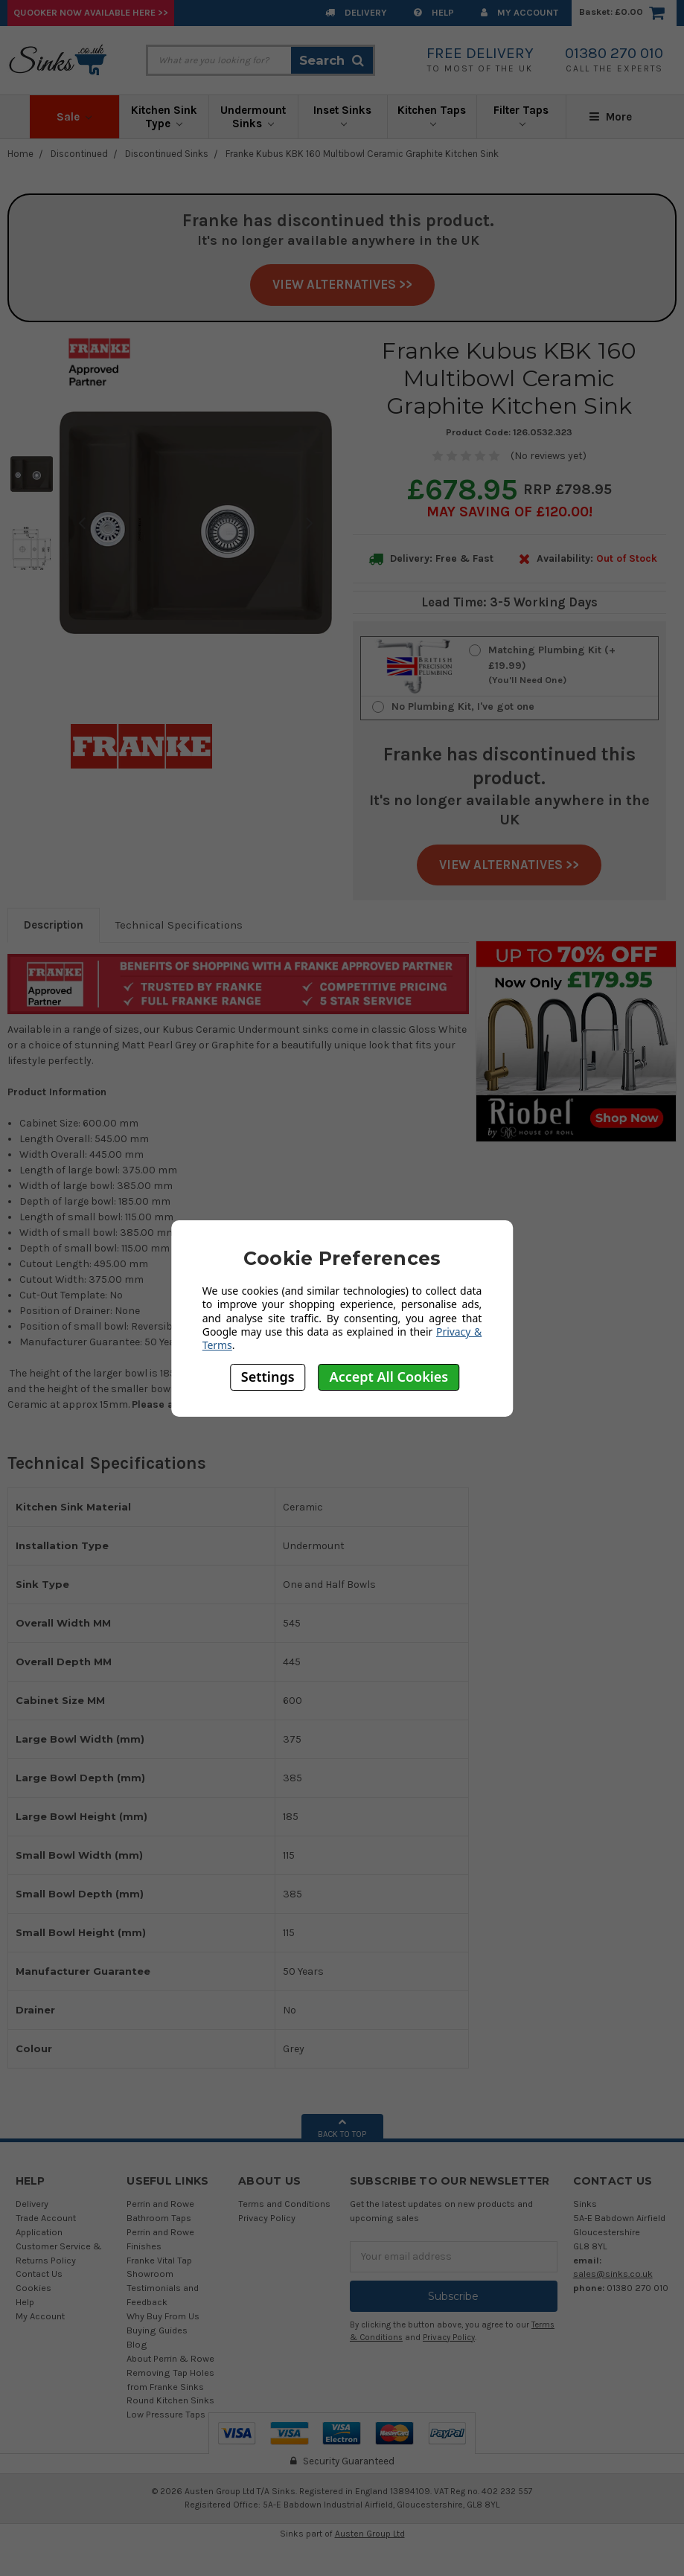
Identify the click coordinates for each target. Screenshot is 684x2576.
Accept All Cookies (389, 1376)
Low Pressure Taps (166, 2414)
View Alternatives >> (342, 284)
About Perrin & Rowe (170, 2358)
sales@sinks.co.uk (613, 2273)
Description (53, 925)
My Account (519, 12)
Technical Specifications (179, 925)
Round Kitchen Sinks (170, 2400)
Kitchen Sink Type (164, 116)
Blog (137, 2344)
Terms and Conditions (284, 2203)
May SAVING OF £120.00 (507, 511)
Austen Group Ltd (370, 2533)
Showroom (150, 2273)
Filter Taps (521, 115)
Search (331, 60)
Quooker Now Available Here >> (90, 12)
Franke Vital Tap (159, 2260)
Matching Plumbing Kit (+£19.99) (567, 666)
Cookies (33, 2287)
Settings (268, 1376)
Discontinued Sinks (166, 153)
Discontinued (79, 153)
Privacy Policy (266, 2217)
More (610, 117)
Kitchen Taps (431, 115)
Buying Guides (157, 2330)
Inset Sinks (342, 115)
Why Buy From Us (163, 2316)
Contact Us (39, 2273)
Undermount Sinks (253, 116)
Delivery (356, 12)
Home (20, 153)
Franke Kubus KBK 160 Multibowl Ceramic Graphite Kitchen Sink (362, 153)
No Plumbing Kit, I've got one (462, 706)
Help (434, 12)
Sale (74, 117)
